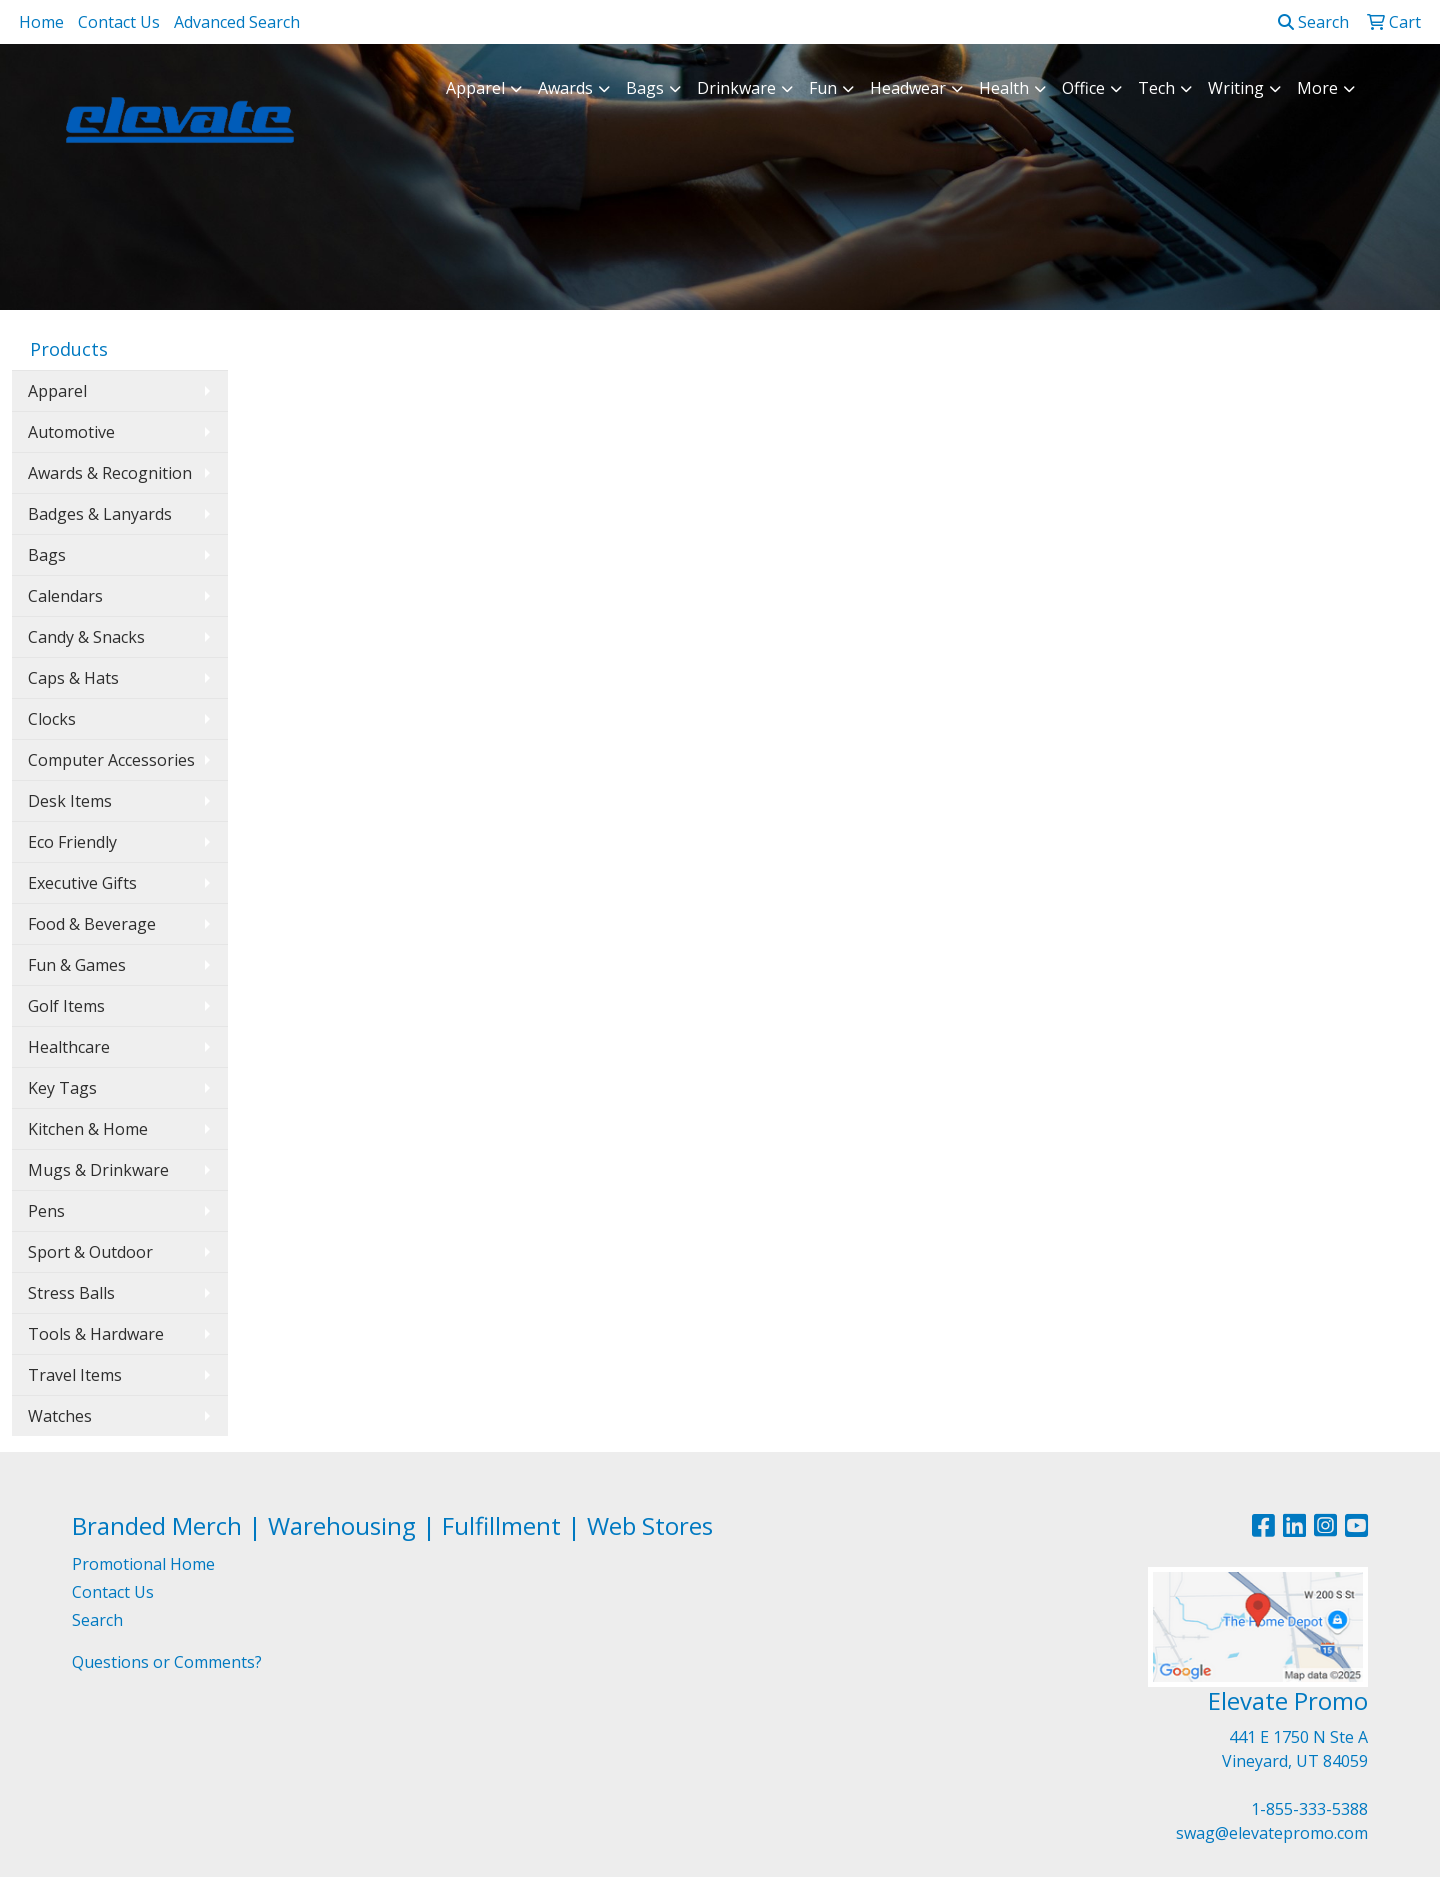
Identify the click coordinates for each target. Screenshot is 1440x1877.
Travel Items (75, 1375)
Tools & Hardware (96, 1334)
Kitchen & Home (88, 1129)
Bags (47, 555)
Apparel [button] (475, 88)
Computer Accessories (111, 760)
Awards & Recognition (110, 473)
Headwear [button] (908, 88)
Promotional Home (143, 1564)
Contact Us (119, 22)
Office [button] (1083, 88)
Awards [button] (565, 88)
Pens (46, 1211)
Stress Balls (71, 1293)
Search (1313, 22)
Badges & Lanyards (100, 514)
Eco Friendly (72, 842)
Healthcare (69, 1047)
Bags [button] (645, 88)
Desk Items (70, 801)
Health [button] (1004, 88)
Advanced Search (237, 22)
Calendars (65, 596)
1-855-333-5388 (1309, 1809)
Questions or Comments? (167, 1662)
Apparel (57, 391)
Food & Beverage (92, 924)
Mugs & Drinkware (98, 1170)
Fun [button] (823, 88)
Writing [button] (1236, 88)
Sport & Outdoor (90, 1252)
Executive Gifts (82, 883)
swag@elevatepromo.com (1272, 1833)
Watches (60, 1416)
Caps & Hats (73, 678)
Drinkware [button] (736, 88)
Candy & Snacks (86, 637)
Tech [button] (1156, 88)
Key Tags (62, 1088)
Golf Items (66, 1006)
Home (41, 22)
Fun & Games (77, 965)
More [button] (1317, 88)
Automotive (71, 432)
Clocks (52, 719)
